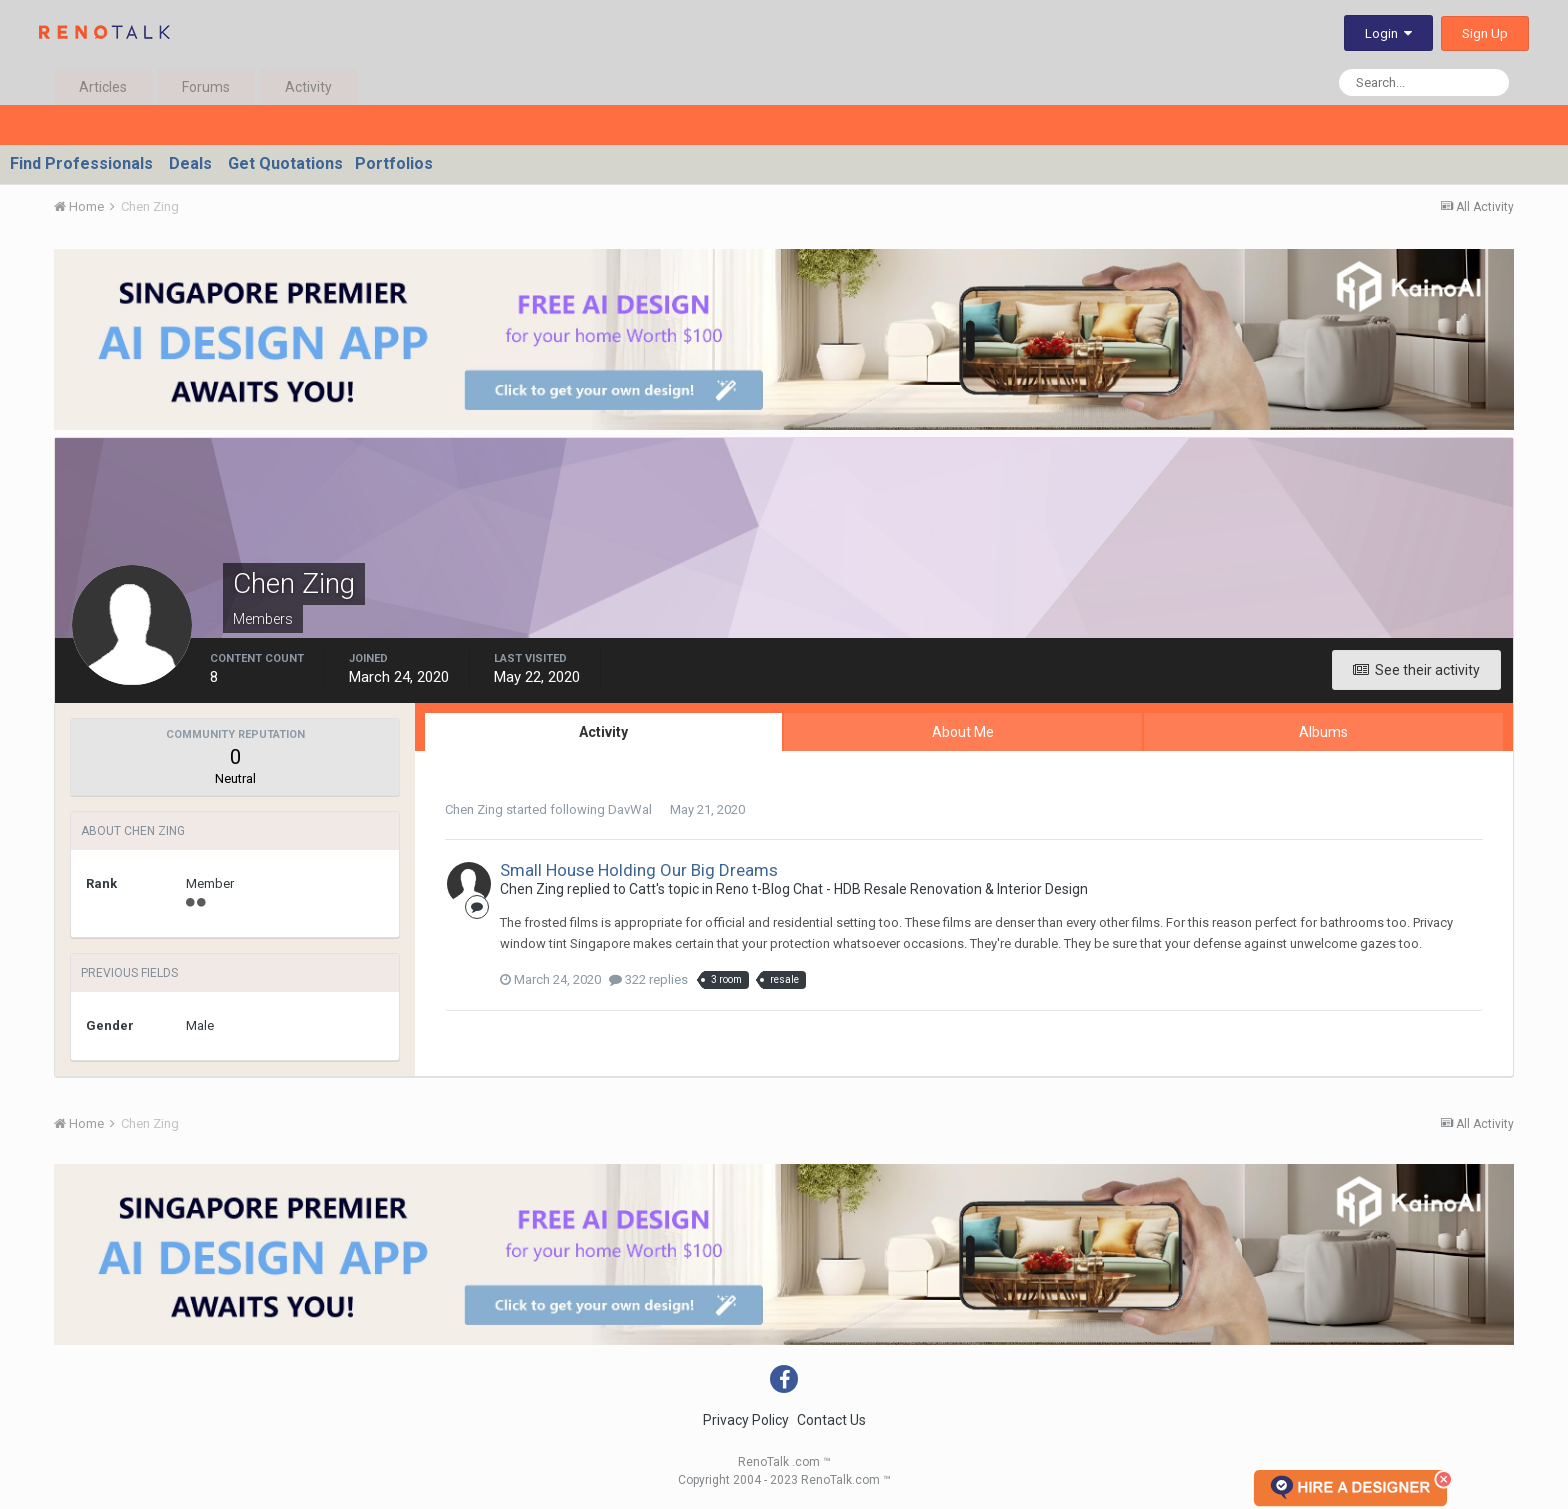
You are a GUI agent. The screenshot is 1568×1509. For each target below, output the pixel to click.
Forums (206, 87)
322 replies (648, 979)
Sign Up (1485, 33)
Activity (308, 87)
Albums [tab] (1323, 732)
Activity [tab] (603, 732)
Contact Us (831, 1420)
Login (1388, 33)
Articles (103, 87)
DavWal (630, 809)
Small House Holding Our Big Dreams (639, 870)
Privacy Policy (746, 1420)
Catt (642, 889)
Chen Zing (474, 809)
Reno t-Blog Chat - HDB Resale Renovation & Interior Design (902, 889)
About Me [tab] (963, 732)
